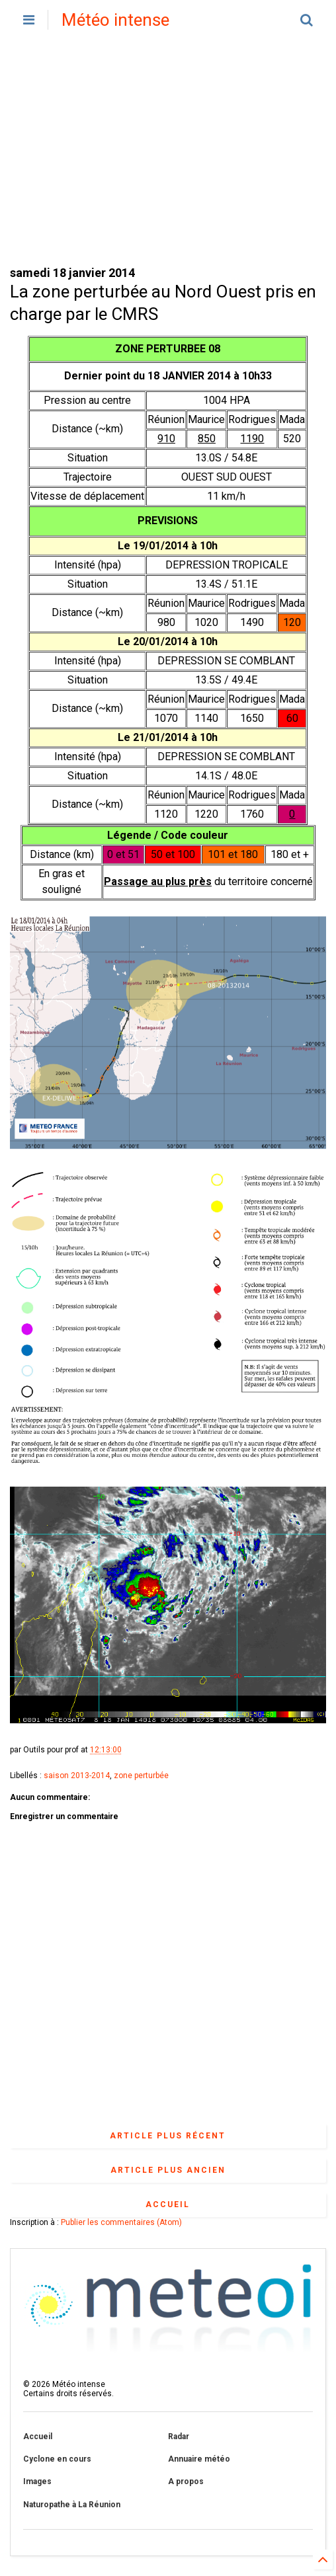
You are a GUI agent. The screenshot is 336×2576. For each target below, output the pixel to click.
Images (37, 2481)
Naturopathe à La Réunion (71, 2504)
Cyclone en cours (57, 2459)
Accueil (168, 2204)
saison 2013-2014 (77, 1775)
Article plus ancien (168, 2170)
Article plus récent (168, 2135)
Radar (178, 2436)
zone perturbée (141, 1775)
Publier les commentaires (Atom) (121, 2222)
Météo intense (115, 20)
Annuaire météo (199, 2459)
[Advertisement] (168, 152)
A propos (186, 2481)
